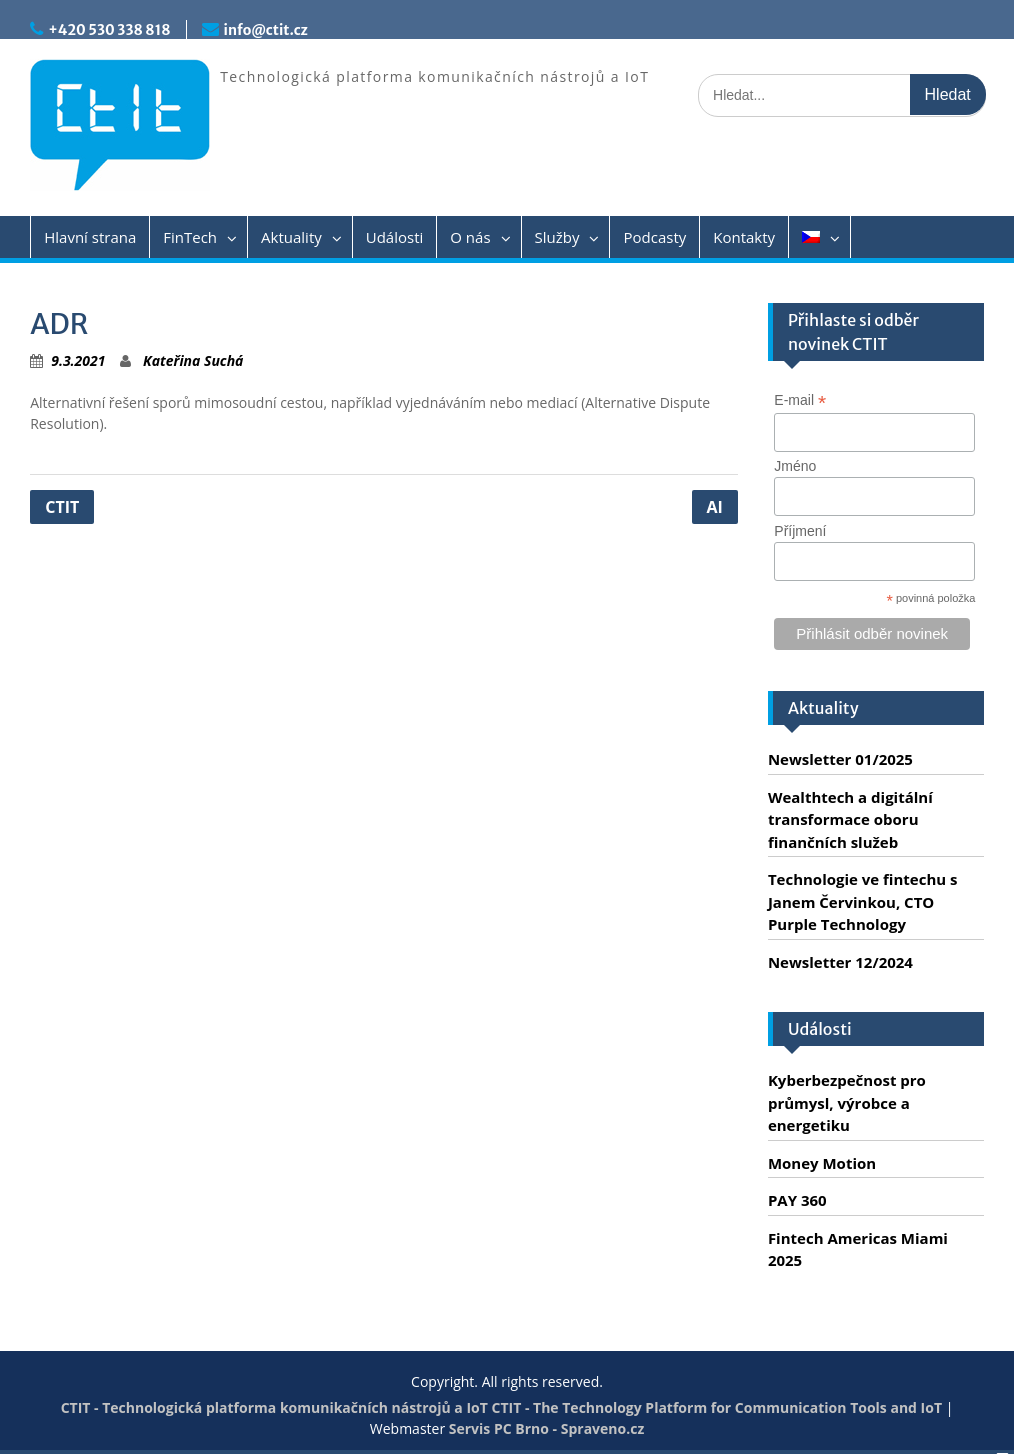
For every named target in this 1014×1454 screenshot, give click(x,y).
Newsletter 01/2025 (840, 759)
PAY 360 (797, 1200)
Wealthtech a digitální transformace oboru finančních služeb (850, 819)
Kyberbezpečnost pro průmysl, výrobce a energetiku (847, 1102)
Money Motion (822, 1163)
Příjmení (800, 531)
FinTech (190, 237)
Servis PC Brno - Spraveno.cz (546, 1428)
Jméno (795, 466)
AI (715, 507)
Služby (557, 237)
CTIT (62, 507)
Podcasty (654, 237)
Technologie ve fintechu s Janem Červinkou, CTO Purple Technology (863, 901)
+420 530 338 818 (109, 30)
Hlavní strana (90, 237)
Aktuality (291, 237)
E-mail (800, 400)
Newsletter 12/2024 (840, 962)
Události (395, 237)
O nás (470, 237)
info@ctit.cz (266, 30)
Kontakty (744, 237)
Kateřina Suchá (193, 360)
